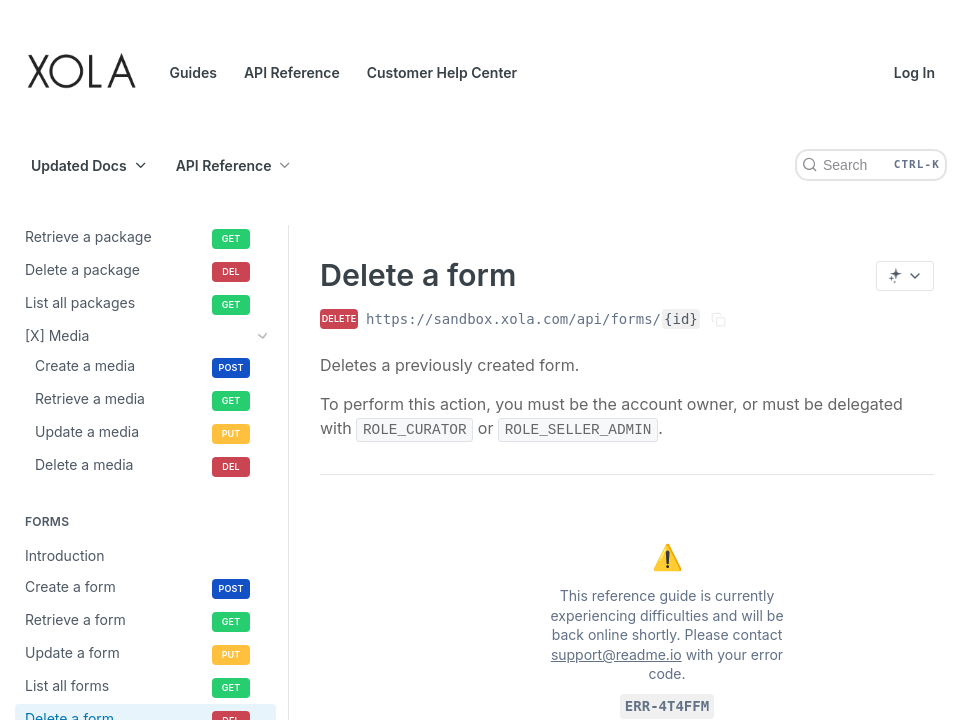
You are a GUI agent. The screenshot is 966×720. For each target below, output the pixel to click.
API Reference (292, 72)
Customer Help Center (442, 72)
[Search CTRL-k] (871, 165)
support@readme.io (616, 654)
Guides (193, 72)
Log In (914, 72)
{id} (681, 319)
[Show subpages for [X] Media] (263, 335)
